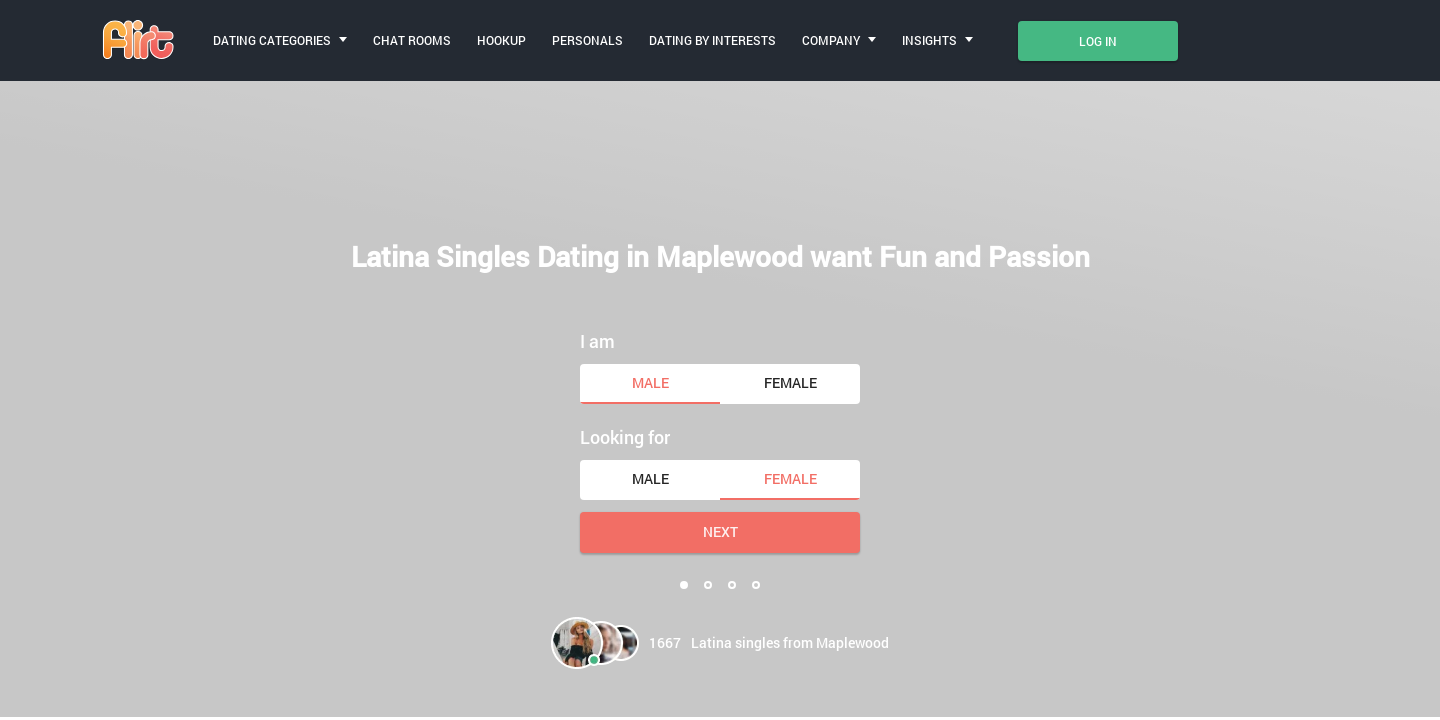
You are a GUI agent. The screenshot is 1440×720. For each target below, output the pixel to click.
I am (597, 341)
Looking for (625, 437)
